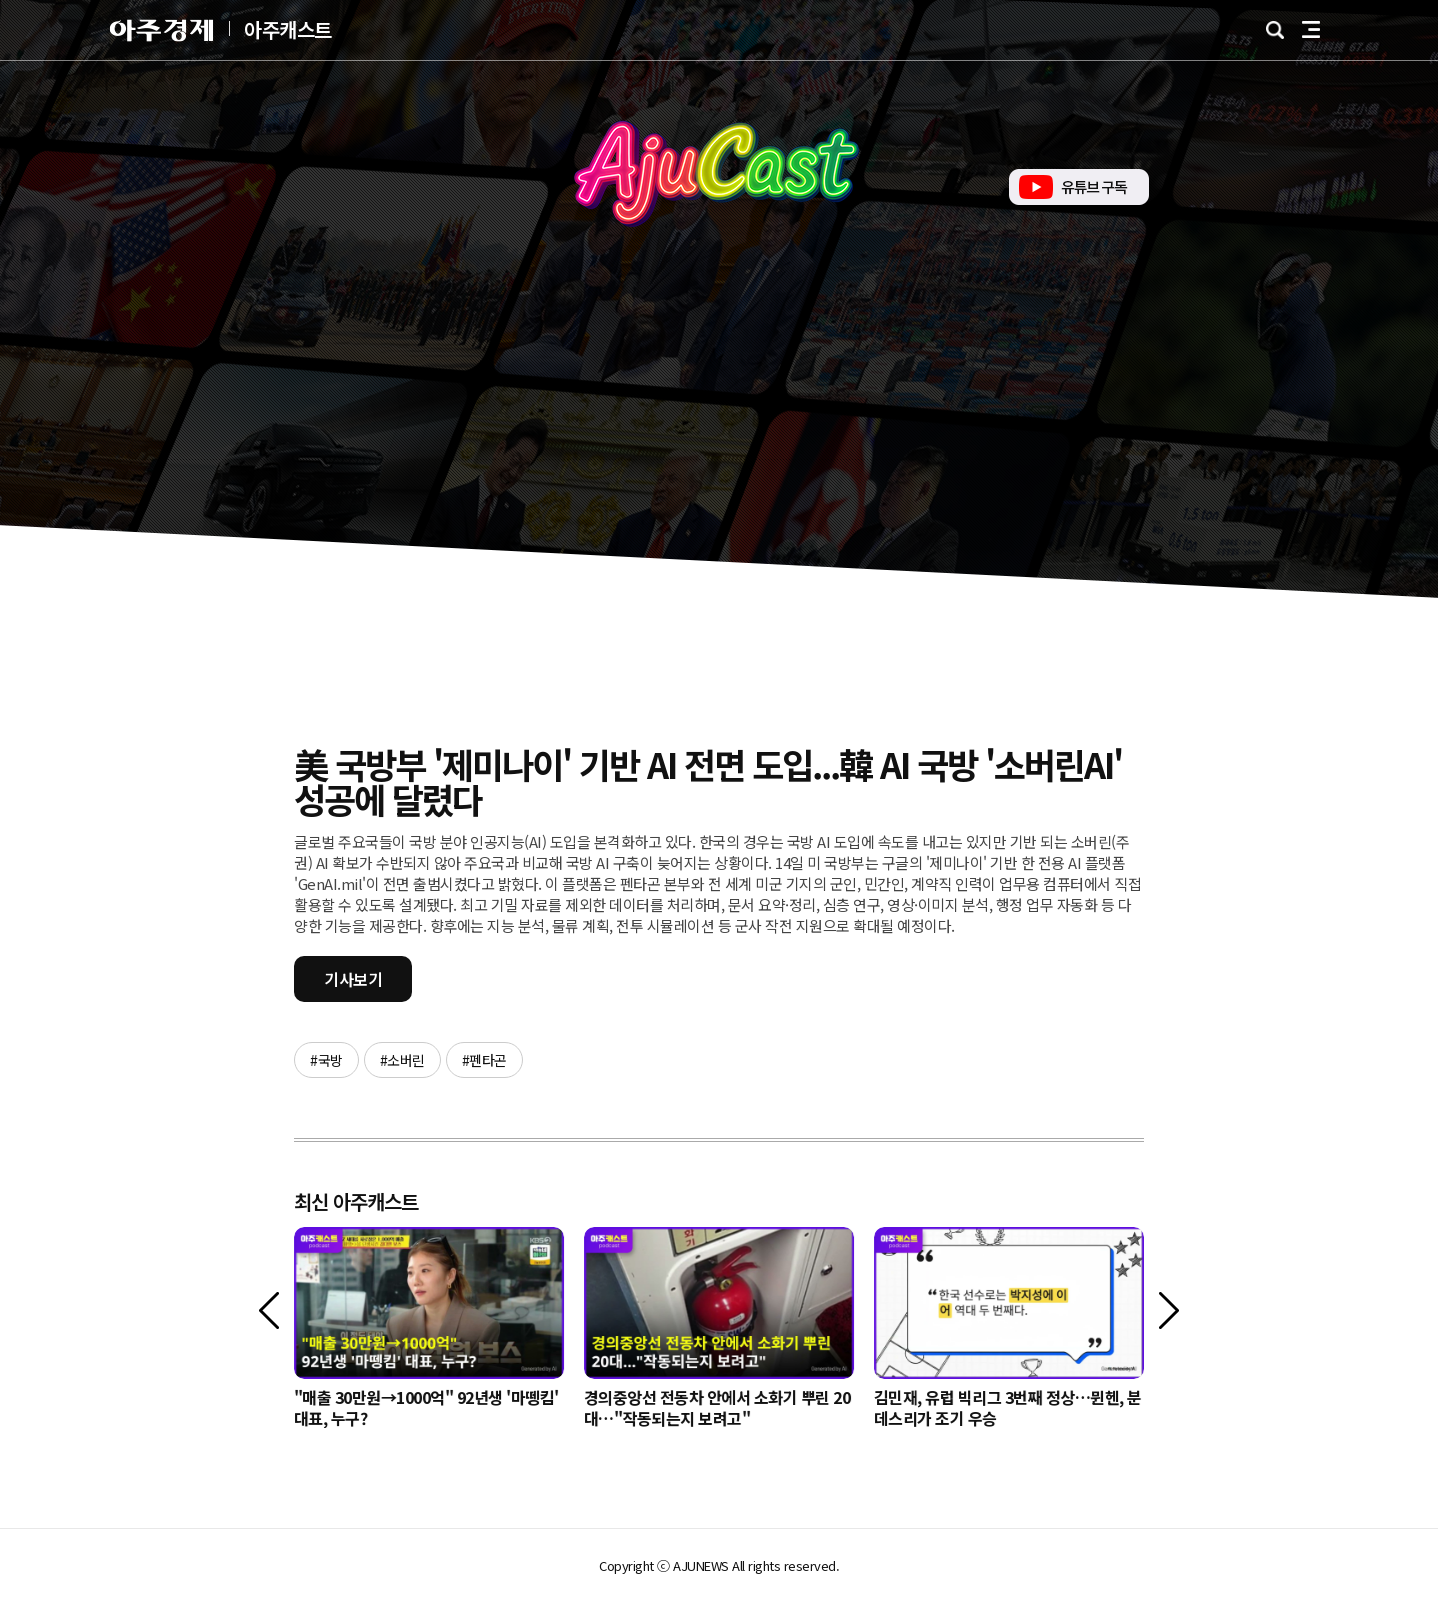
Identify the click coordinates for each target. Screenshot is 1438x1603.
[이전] (269, 1310)
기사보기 (353, 979)
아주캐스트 (288, 30)
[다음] (1169, 1310)
